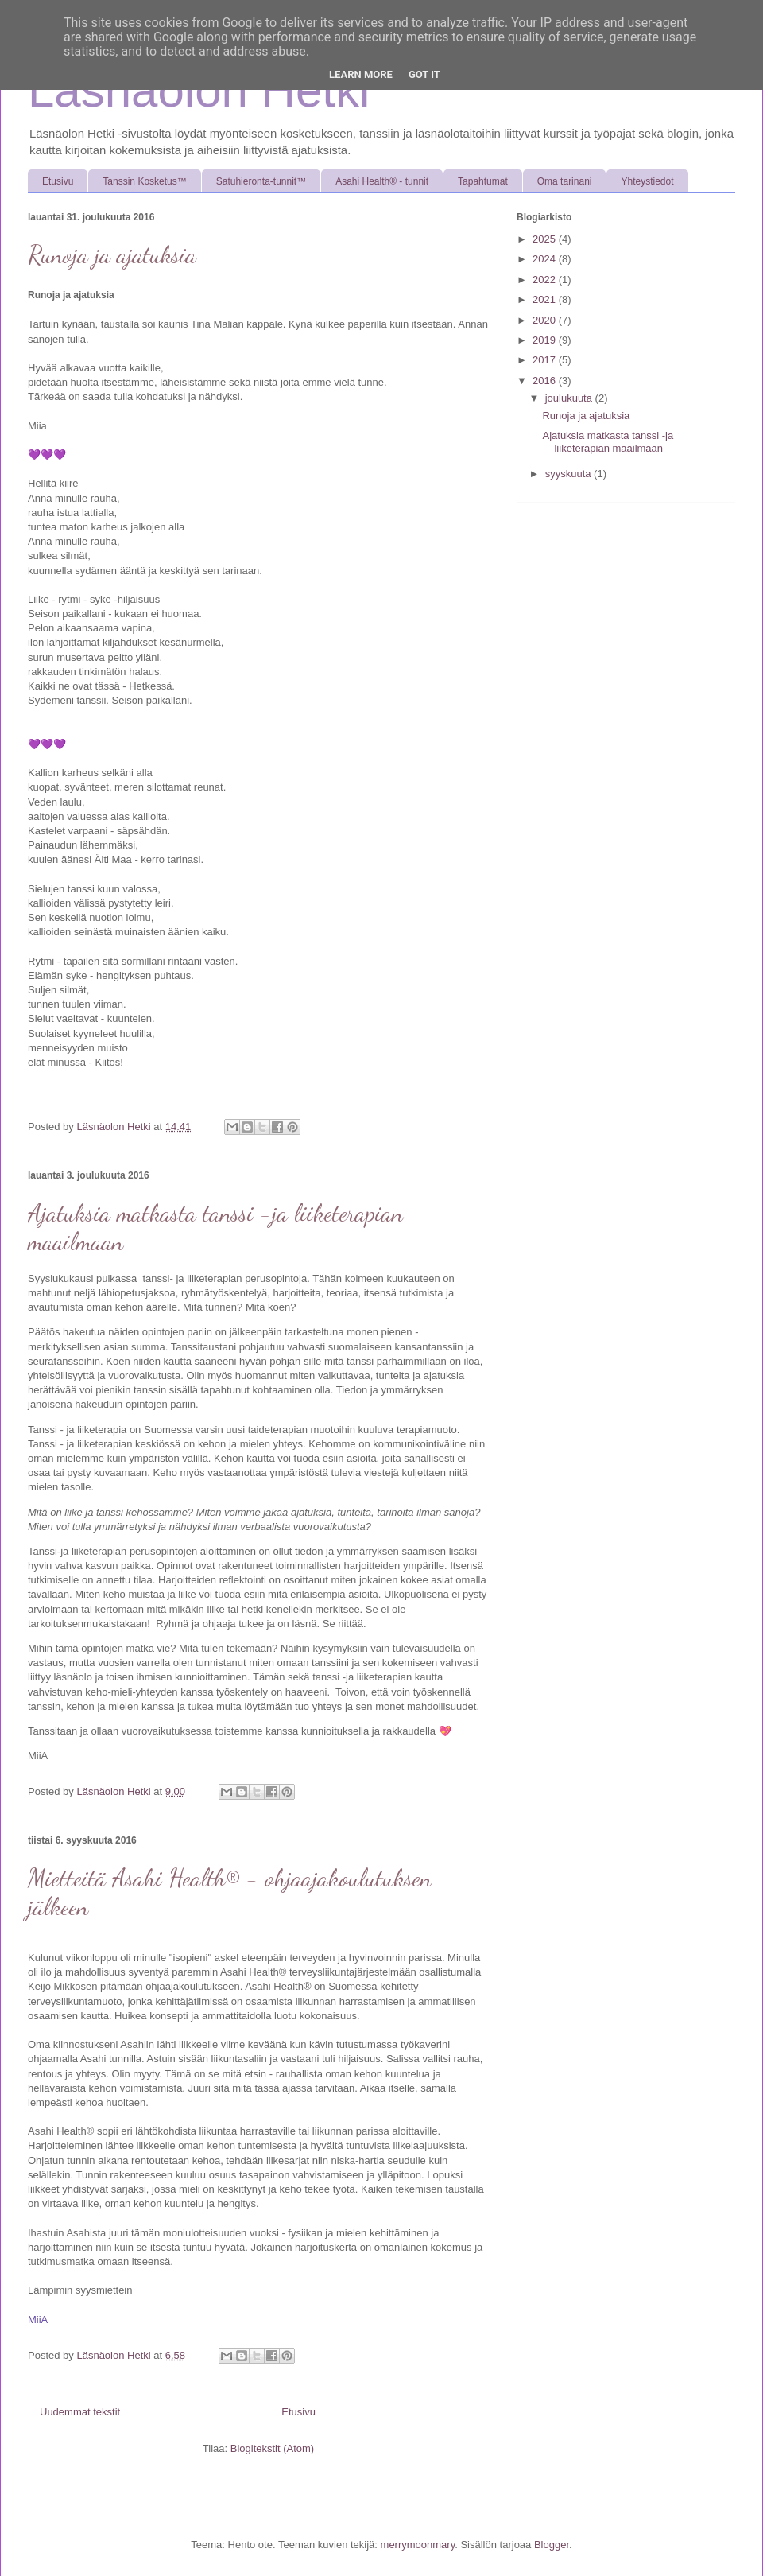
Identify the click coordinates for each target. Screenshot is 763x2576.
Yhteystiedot (647, 181)
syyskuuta (569, 474)
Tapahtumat (483, 181)
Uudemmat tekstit (80, 2412)
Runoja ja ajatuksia (112, 254)
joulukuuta (570, 398)
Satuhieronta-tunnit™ (261, 181)
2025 (546, 239)
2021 (546, 299)
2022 (546, 280)
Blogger (551, 2545)
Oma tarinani (564, 181)
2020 (546, 320)
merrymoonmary (418, 2545)
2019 (546, 340)
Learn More (361, 74)
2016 (546, 381)
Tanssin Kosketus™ (144, 181)
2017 (546, 360)
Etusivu (57, 181)
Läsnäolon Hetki (199, 90)
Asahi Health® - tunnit (381, 181)
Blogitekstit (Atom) (272, 2448)
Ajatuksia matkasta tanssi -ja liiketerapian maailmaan (607, 441)
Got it (424, 74)
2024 (546, 259)
